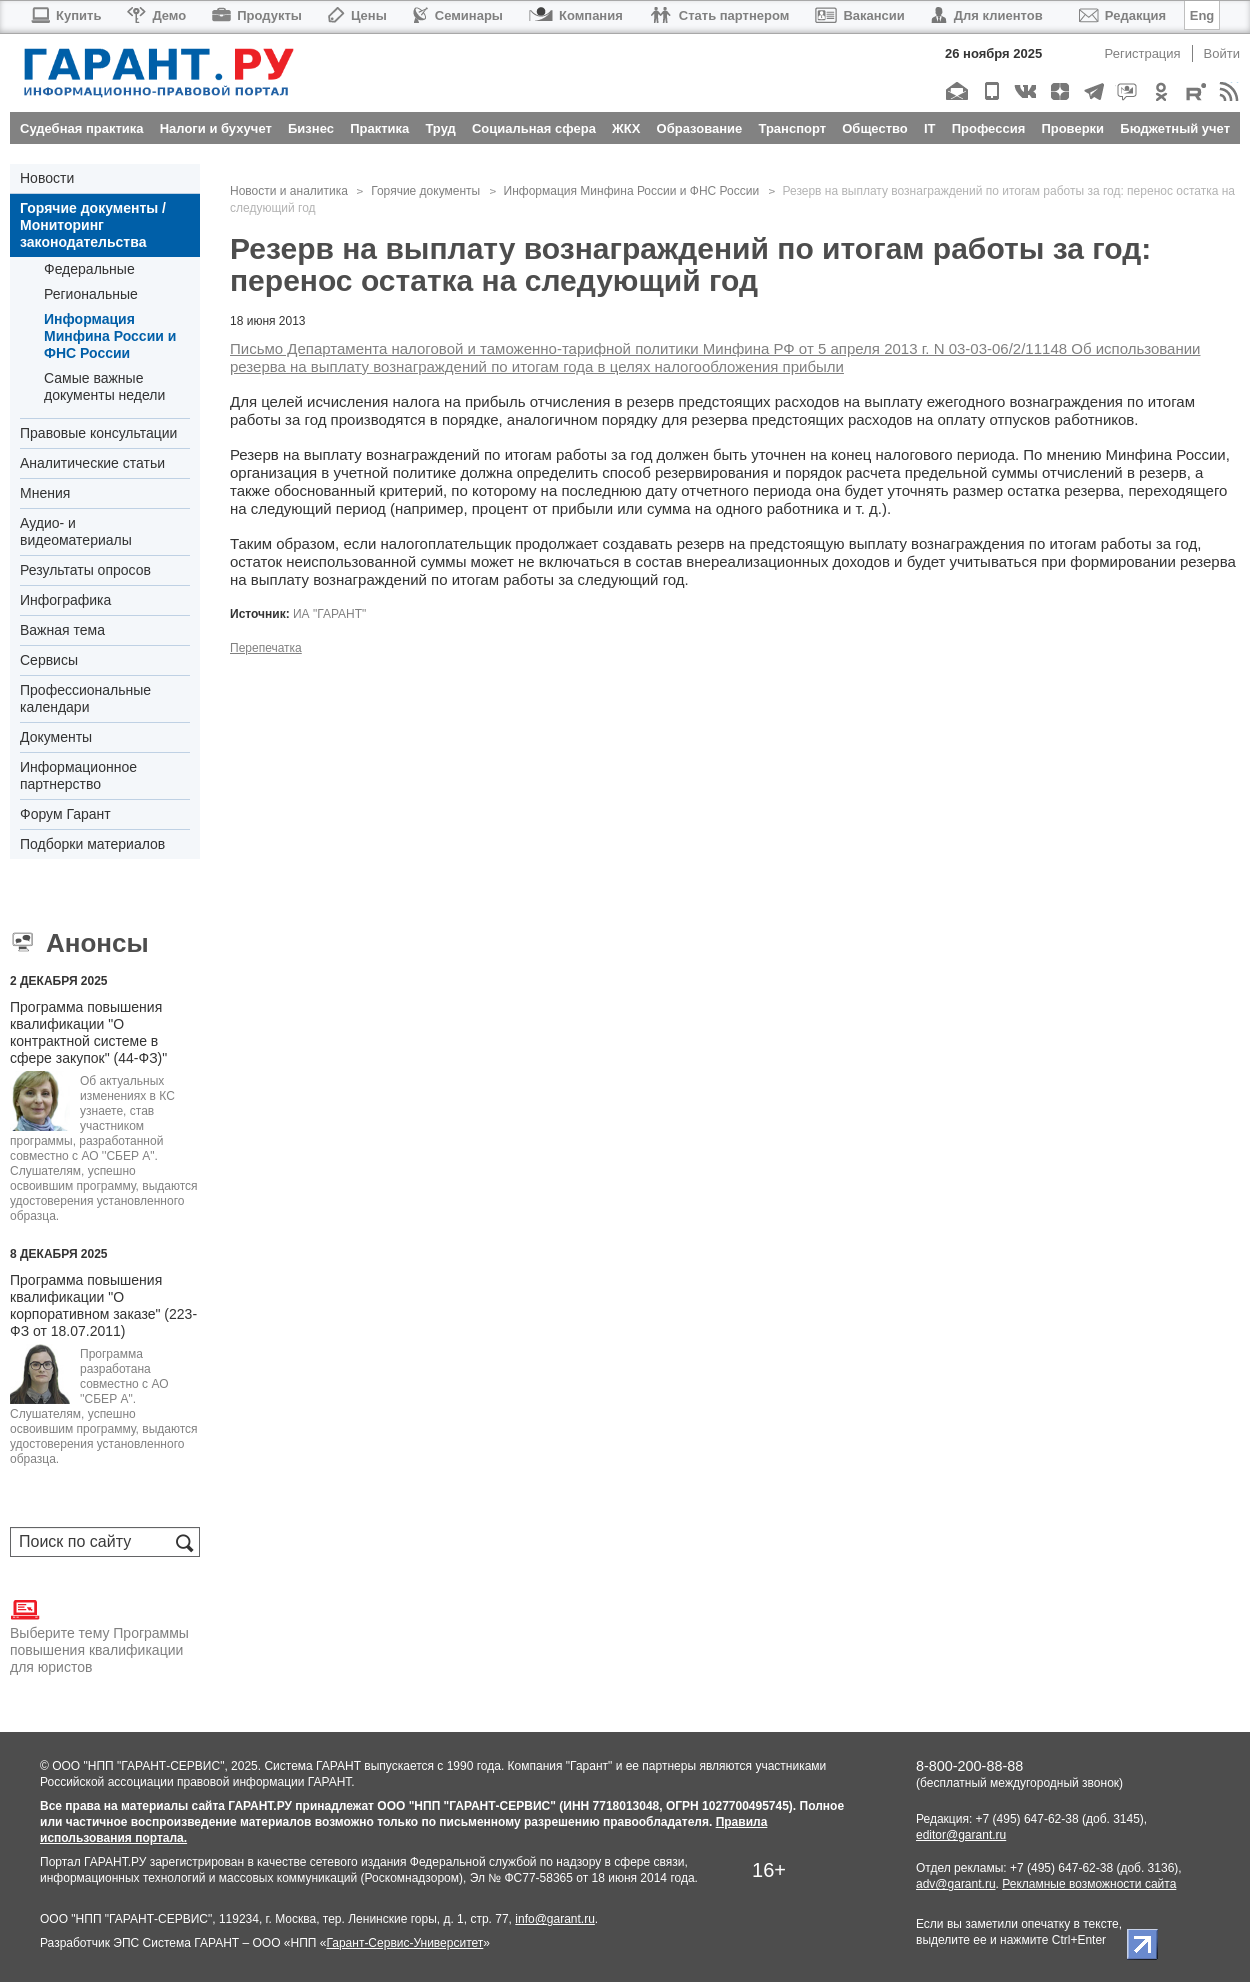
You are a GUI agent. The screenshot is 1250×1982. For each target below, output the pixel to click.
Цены (357, 15)
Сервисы (49, 660)
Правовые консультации (98, 433)
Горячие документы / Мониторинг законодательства (93, 225)
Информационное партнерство (78, 775)
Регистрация (1143, 53)
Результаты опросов (85, 570)
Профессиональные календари (85, 698)
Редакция (1122, 15)
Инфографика (65, 600)
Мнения (45, 493)
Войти (1222, 53)
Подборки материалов (92, 844)
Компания (576, 15)
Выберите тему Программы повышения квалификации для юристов (99, 1635)
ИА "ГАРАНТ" (329, 614)
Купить (65, 15)
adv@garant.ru (956, 1884)
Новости (47, 178)
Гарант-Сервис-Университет (404, 1943)
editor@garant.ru (961, 1835)
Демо (156, 15)
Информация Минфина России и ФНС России (110, 336)
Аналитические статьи (92, 463)
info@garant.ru (555, 1919)
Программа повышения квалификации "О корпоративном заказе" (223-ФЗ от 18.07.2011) (103, 1305)
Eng (1202, 15)
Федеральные (89, 269)
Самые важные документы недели (104, 386)
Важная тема (62, 630)
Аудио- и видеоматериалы (76, 531)
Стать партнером (719, 15)
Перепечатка (266, 648)
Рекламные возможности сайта (1089, 1884)
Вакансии (859, 15)
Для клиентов (987, 15)
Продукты (257, 15)
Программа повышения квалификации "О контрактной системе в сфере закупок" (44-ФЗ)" (88, 1032)
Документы (56, 737)
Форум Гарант (65, 814)
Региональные (91, 294)
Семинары (458, 15)
